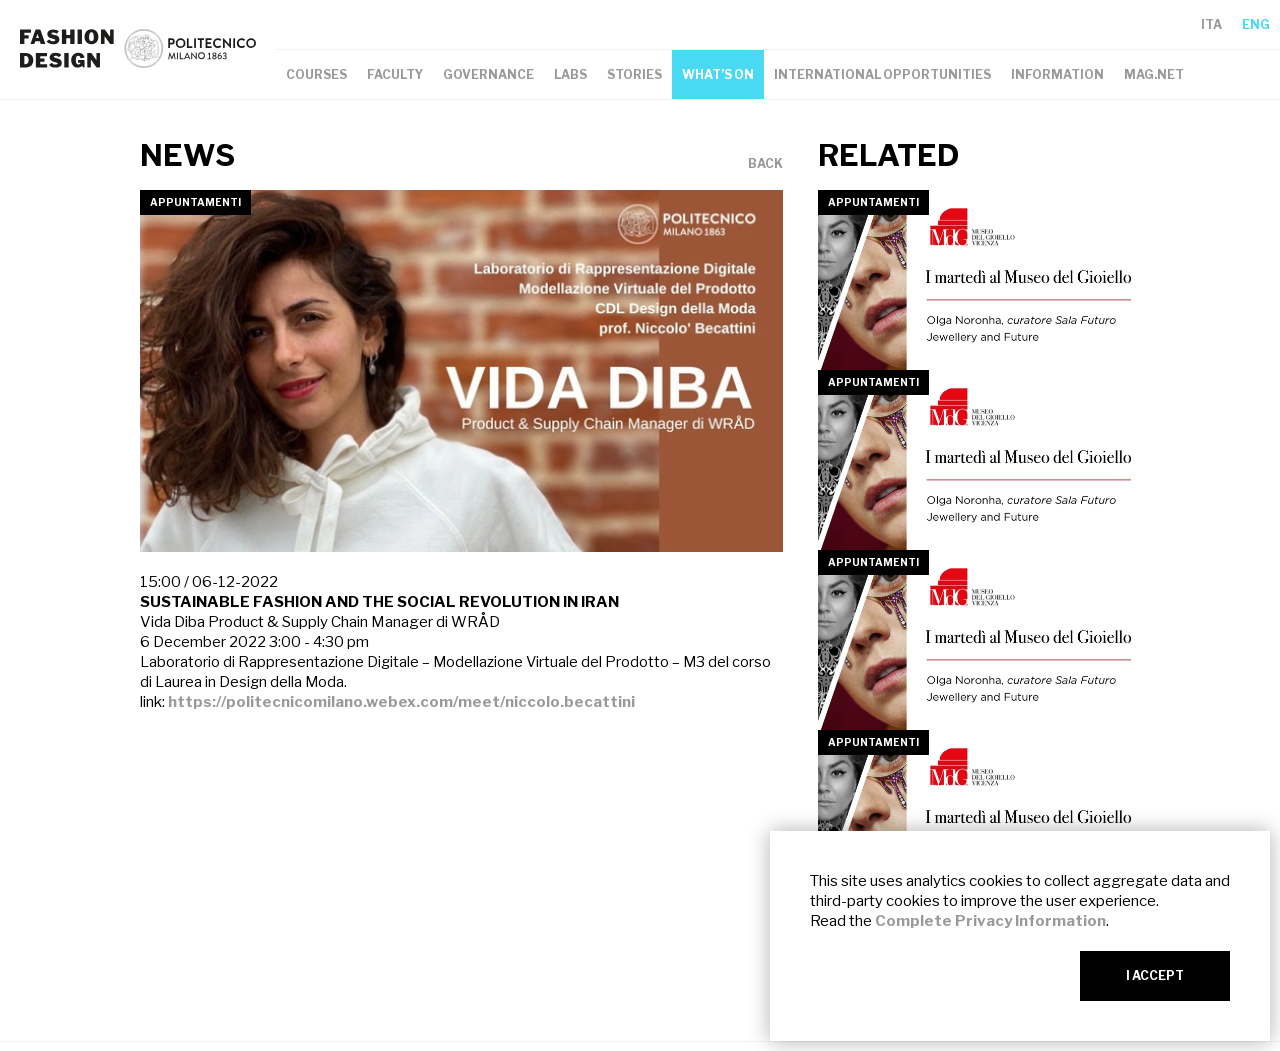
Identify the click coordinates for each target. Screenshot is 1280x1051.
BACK (765, 164)
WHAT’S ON (718, 74)
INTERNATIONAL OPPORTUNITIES (882, 74)
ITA (1211, 24)
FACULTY (395, 74)
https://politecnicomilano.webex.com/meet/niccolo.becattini (401, 702)
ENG (1256, 24)
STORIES (634, 74)
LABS (570, 74)
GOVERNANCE (488, 74)
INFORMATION (1057, 74)
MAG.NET (1154, 74)
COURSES (316, 74)
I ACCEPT (1155, 975)
